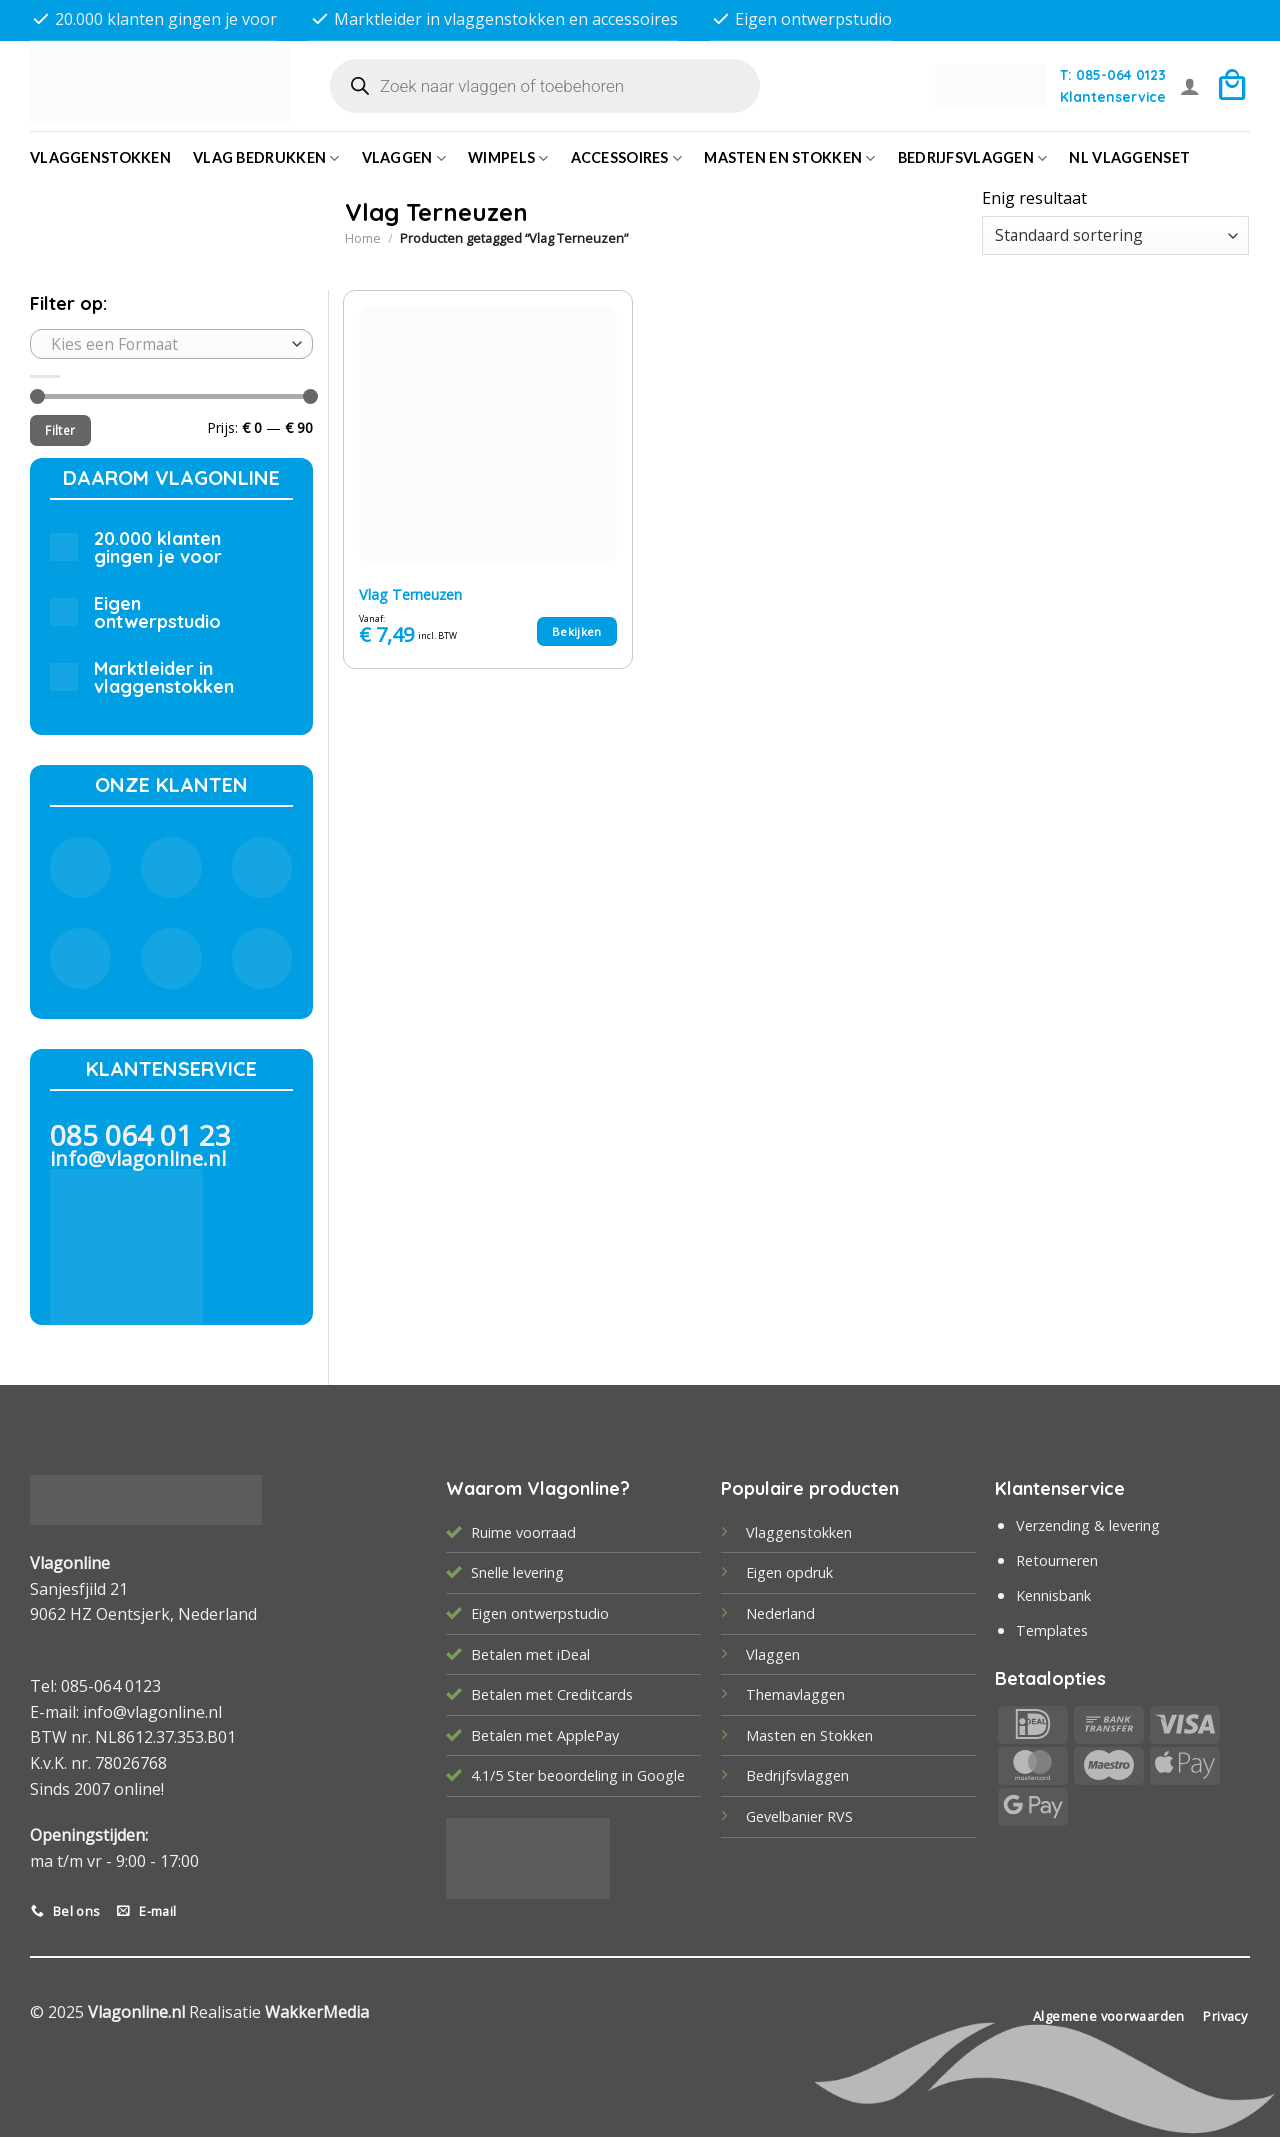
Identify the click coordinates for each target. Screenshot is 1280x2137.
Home (363, 238)
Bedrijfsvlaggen (797, 1775)
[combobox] (171, 344)
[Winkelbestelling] (1115, 235)
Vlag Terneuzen (410, 595)
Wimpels (508, 158)
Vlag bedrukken (266, 158)
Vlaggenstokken (100, 157)
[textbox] (166, 344)
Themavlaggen (795, 1694)
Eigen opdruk (789, 1572)
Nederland (780, 1613)
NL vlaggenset (1129, 157)
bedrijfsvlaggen (973, 158)
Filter (60, 430)
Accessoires (627, 158)
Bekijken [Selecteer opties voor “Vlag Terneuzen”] (577, 631)
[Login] (1190, 86)
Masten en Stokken (789, 158)
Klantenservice (1113, 96)
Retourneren (1057, 1560)
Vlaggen (404, 158)
